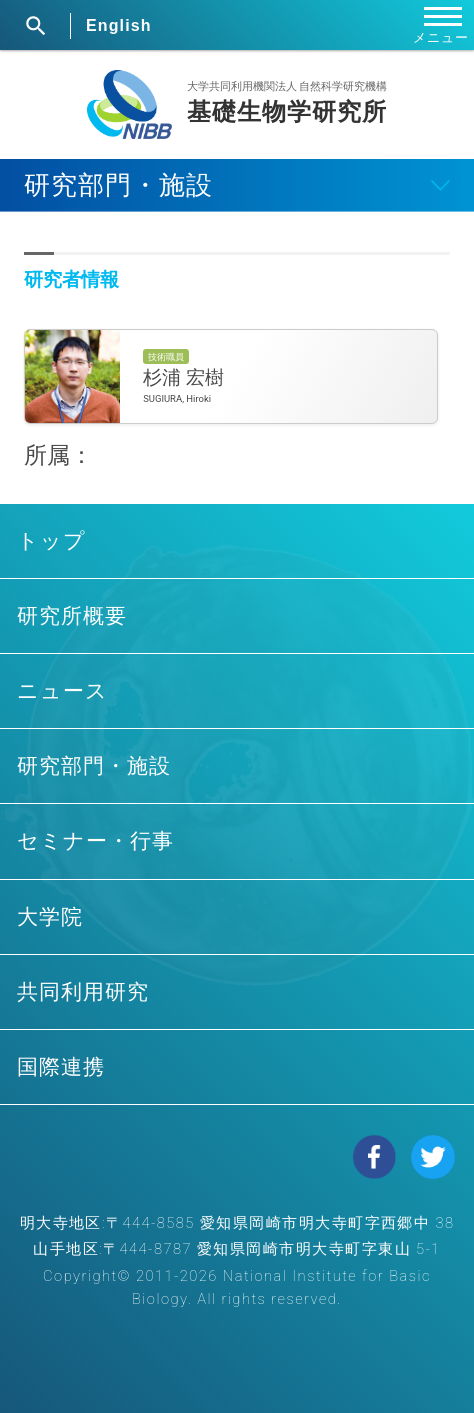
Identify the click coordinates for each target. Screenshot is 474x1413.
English (119, 25)
